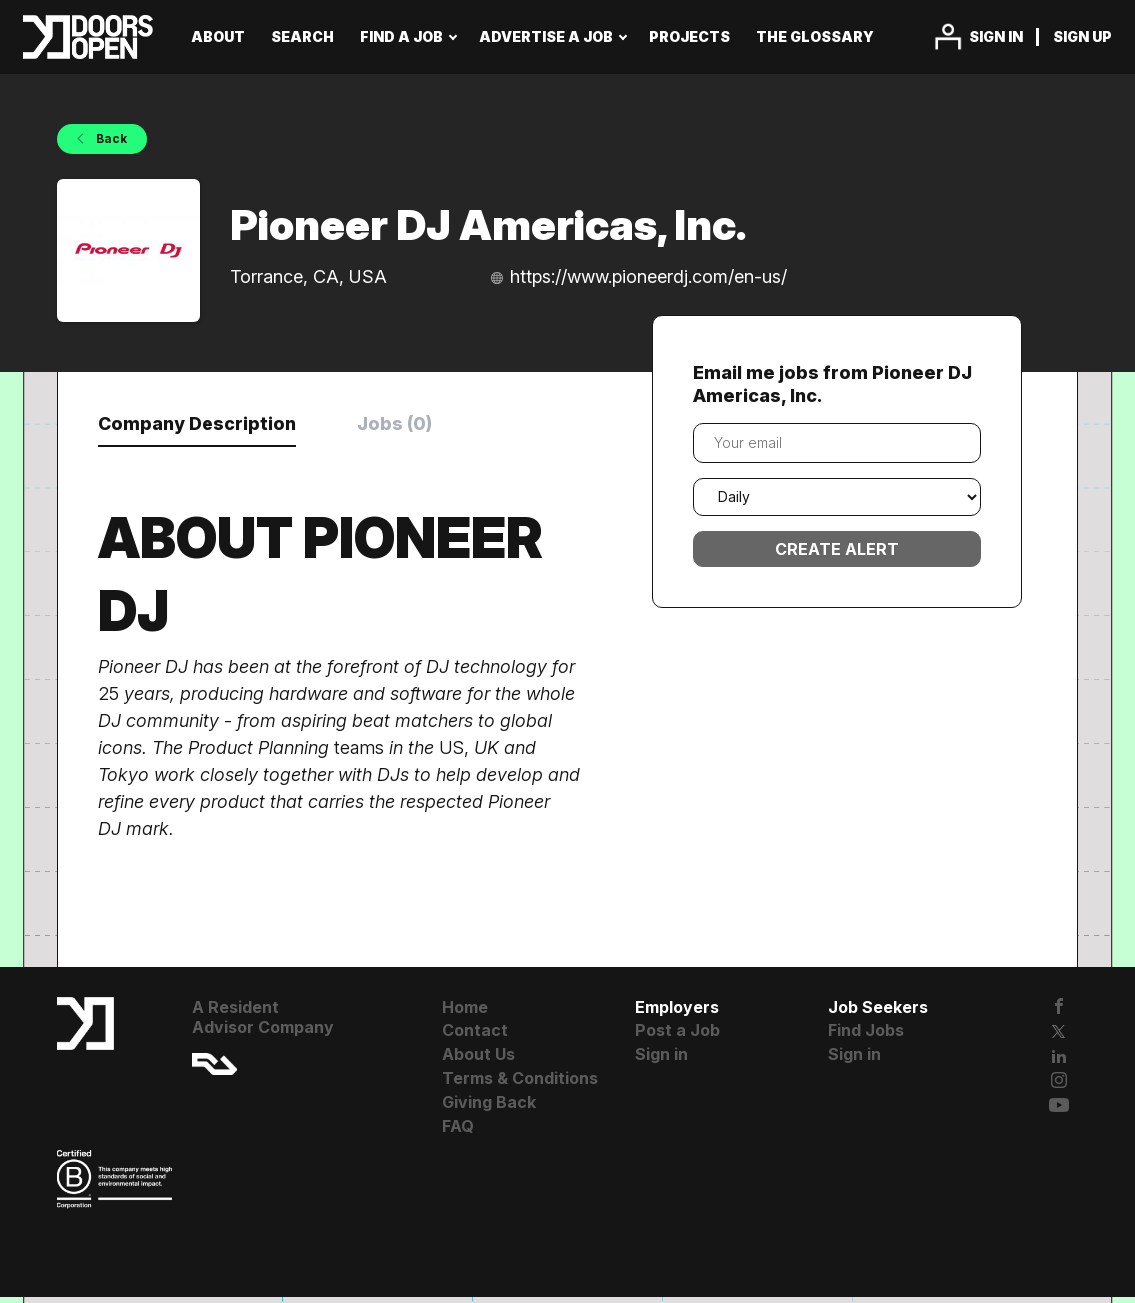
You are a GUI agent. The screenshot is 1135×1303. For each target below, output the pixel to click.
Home (465, 1013)
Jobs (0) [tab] (451, 426)
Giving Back (489, 1109)
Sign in (996, 36)
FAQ (458, 1132)
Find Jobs (866, 1037)
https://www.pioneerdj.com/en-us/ (648, 276)
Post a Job (677, 1037)
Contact (475, 1037)
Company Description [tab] (221, 426)
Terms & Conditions (520, 1085)
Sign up (1082, 36)
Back (110, 138)
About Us (478, 1061)
